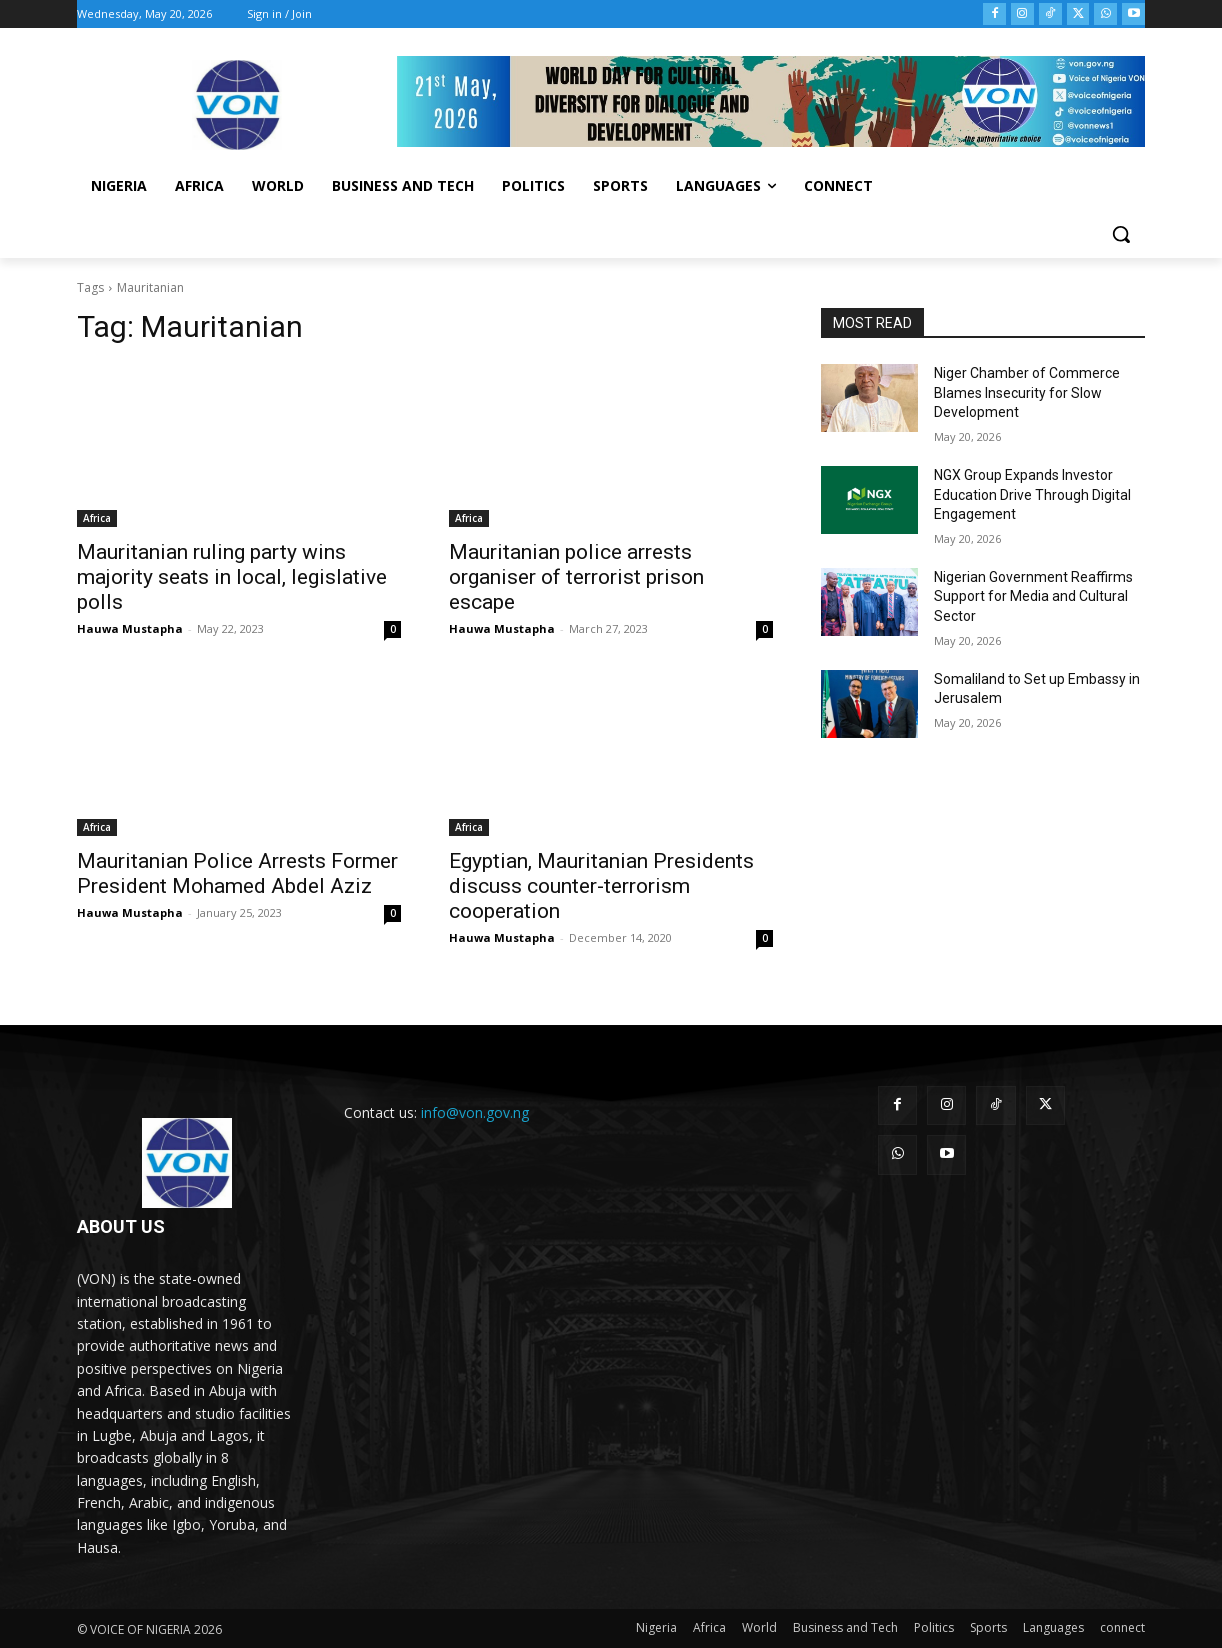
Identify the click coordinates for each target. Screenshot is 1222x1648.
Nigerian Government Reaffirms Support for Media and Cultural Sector (1033, 596)
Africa (97, 518)
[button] (1121, 234)
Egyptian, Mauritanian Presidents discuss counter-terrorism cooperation (601, 886)
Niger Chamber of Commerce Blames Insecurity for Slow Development (1027, 392)
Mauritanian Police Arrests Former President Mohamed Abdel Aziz (237, 873)
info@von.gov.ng (475, 1112)
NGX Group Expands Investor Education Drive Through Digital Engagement (1032, 494)
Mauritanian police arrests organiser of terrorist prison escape (576, 577)
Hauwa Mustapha (130, 628)
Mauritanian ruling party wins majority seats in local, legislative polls (232, 577)
